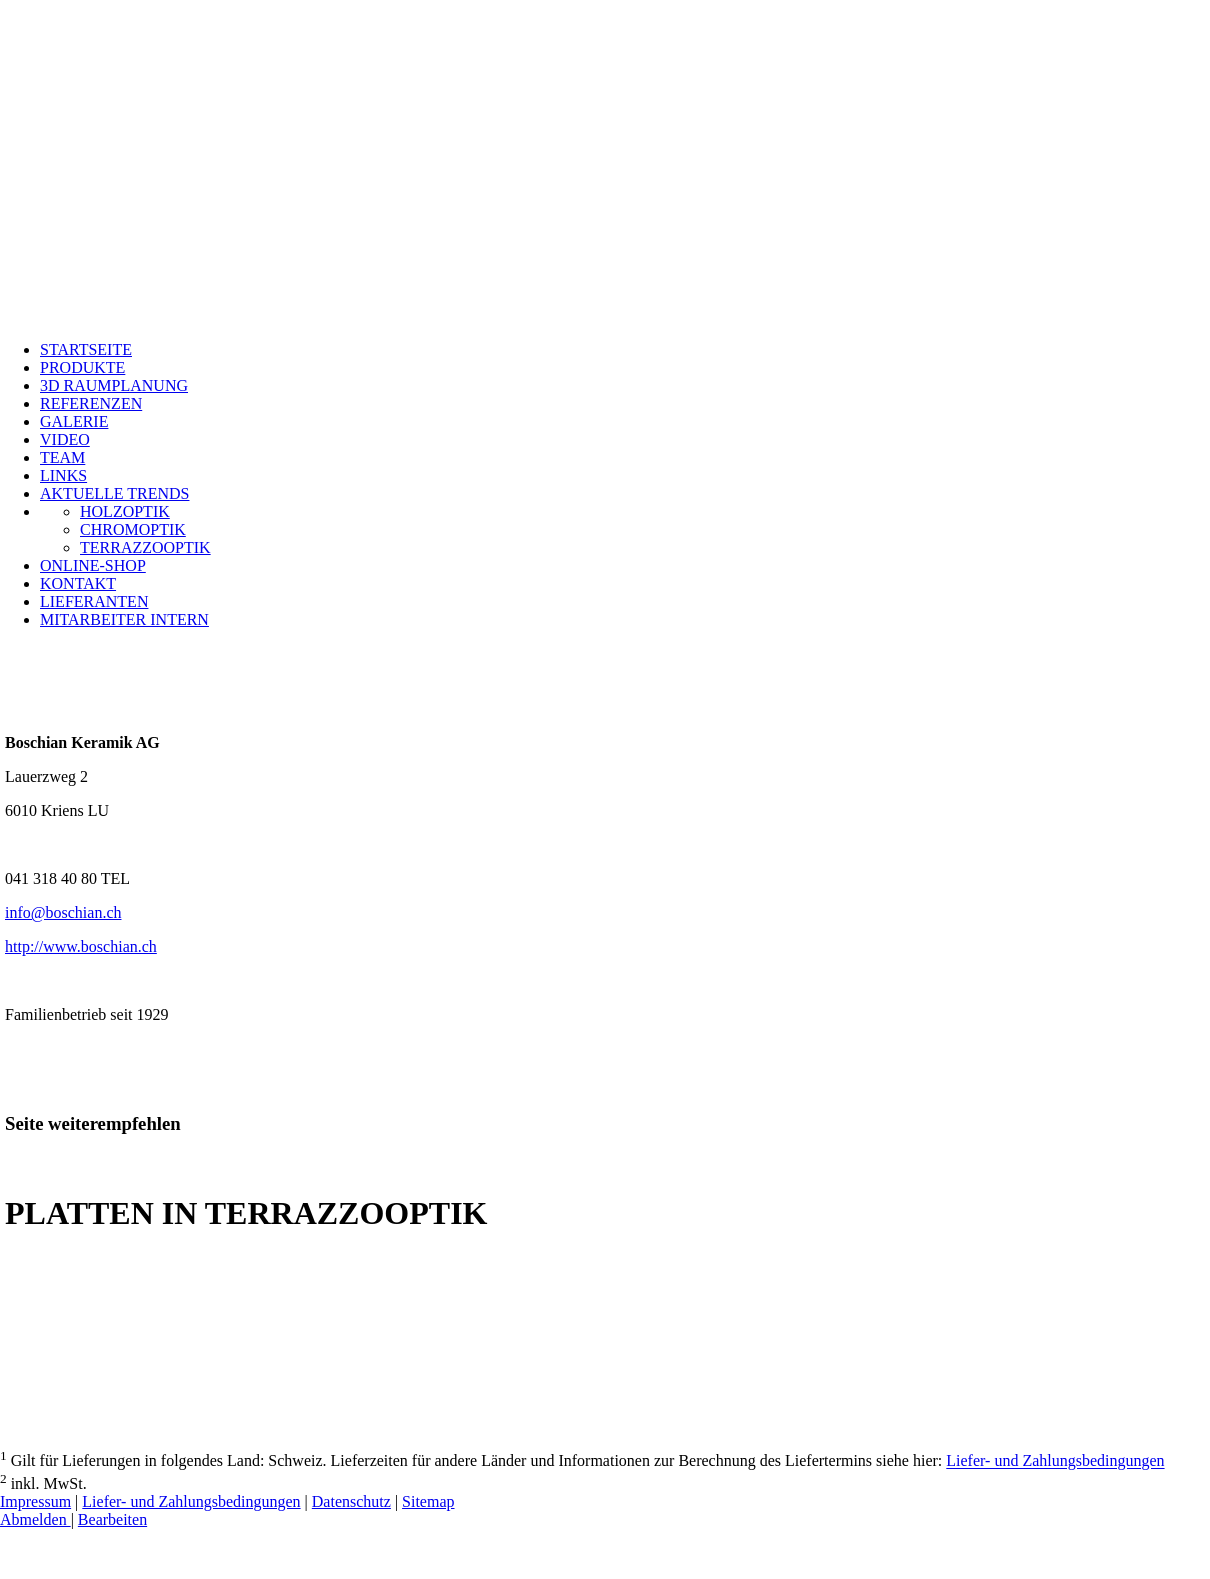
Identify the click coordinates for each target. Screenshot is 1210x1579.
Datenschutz (351, 1501)
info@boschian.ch (63, 912)
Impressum (35, 1501)
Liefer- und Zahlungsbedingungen (1055, 1461)
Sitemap (428, 1501)
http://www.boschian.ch (81, 946)
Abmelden (35, 1519)
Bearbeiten (112, 1519)
